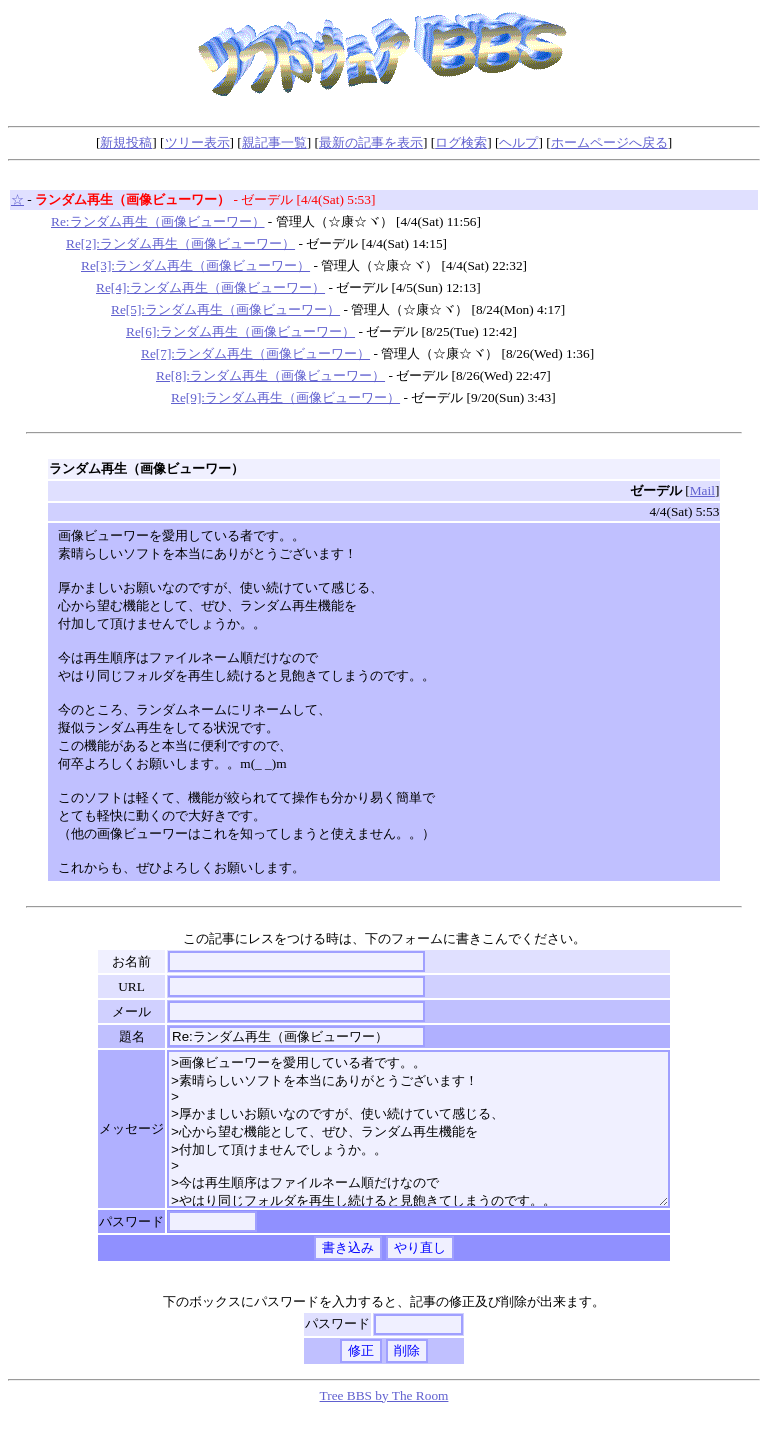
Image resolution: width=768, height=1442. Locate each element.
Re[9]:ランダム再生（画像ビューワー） (285, 397)
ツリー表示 (197, 142)
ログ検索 (461, 142)
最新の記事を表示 (371, 142)
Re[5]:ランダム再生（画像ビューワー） (225, 309)
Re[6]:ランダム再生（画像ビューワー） (240, 331)
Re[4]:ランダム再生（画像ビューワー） (210, 287)
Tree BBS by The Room (384, 1425)
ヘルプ (518, 142)
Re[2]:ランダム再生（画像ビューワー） (180, 243)
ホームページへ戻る (609, 142)
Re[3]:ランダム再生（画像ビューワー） (195, 265)
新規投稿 (126, 142)
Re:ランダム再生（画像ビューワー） (158, 221)
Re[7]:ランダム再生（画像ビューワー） (255, 353)
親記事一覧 (274, 142)
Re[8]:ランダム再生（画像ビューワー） (270, 375)
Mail (702, 490)
